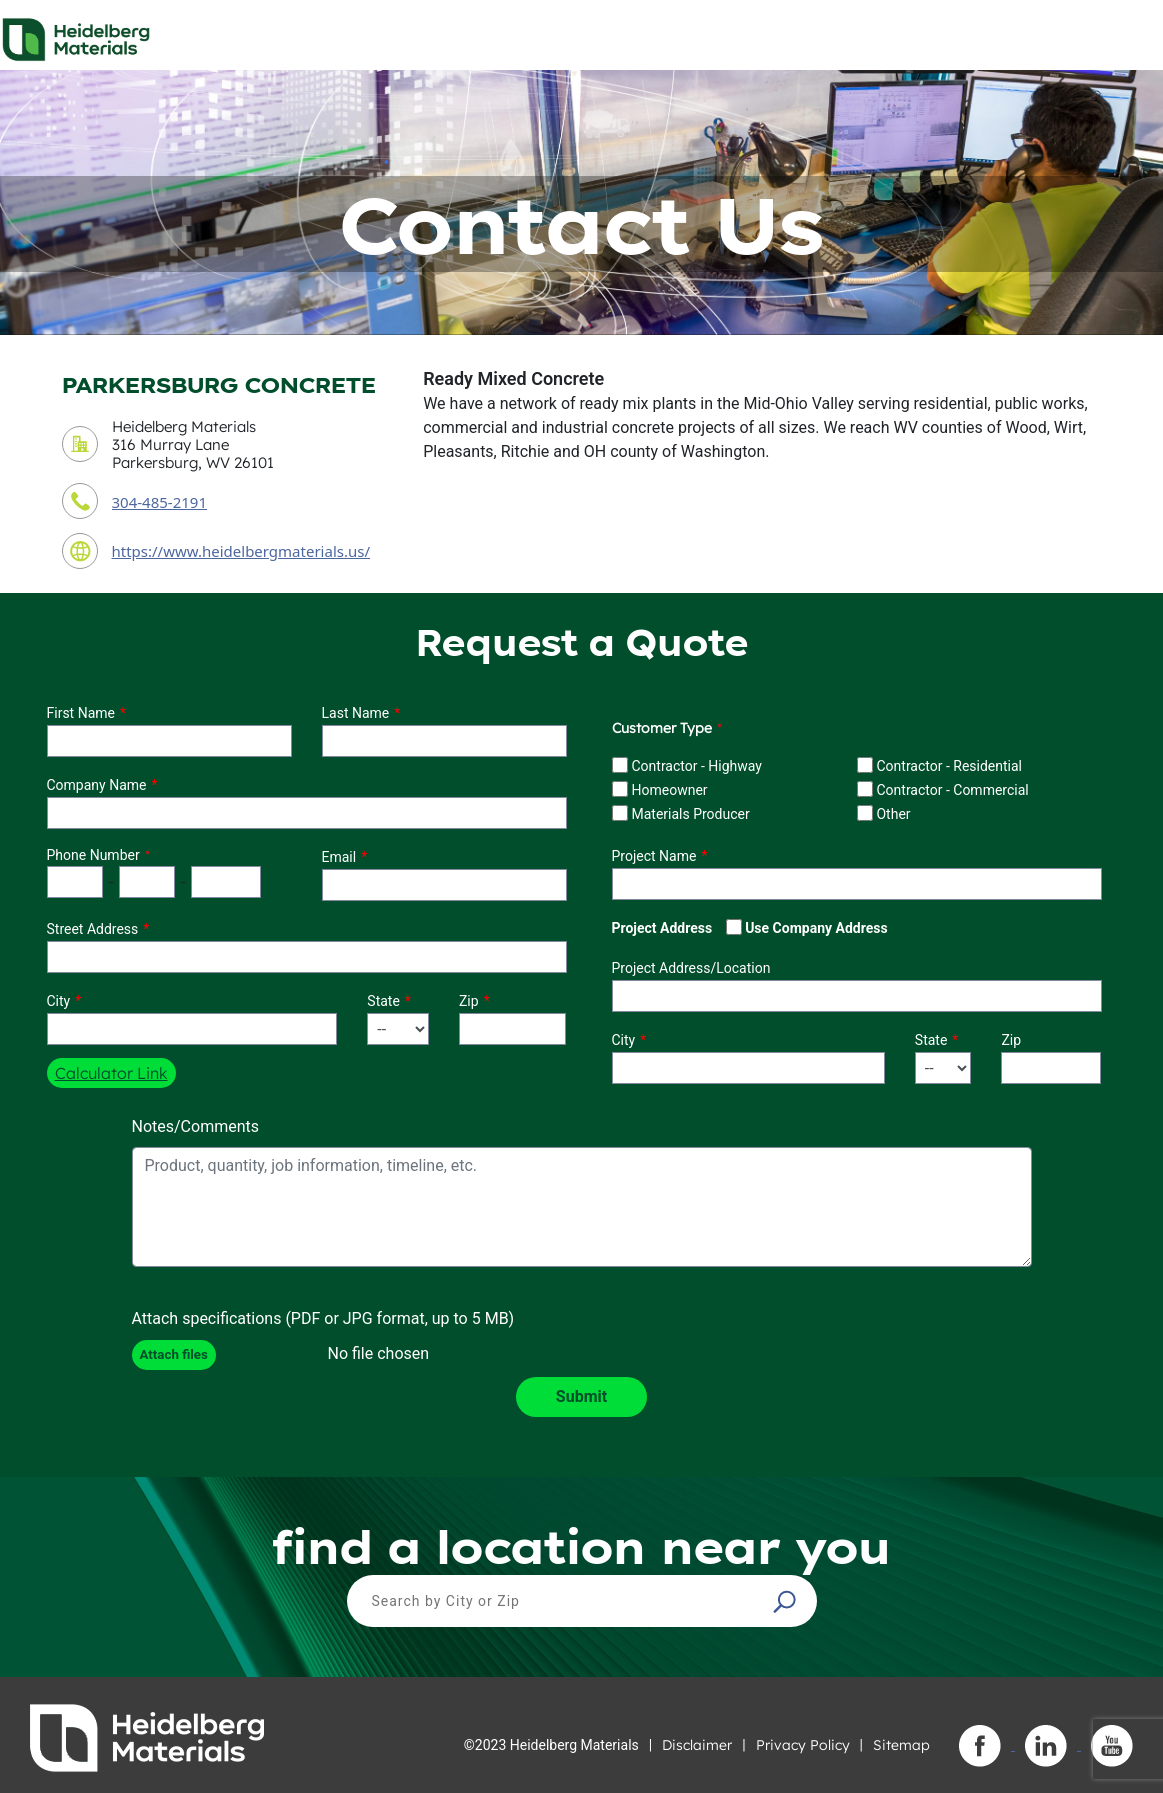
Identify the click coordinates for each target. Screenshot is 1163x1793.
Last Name (356, 713)
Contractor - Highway (696, 766)
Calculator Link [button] (111, 1073)
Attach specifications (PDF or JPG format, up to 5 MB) (323, 1318)
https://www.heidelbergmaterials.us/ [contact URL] (241, 551)
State (383, 1001)
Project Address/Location (691, 968)
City (59, 1001)
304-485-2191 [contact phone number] (159, 502)
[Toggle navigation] (1130, 34)
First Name (81, 713)
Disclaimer (697, 1745)
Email (339, 857)
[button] (787, 1601)
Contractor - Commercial (952, 790)
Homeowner (669, 790)
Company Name (97, 785)
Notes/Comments (196, 1126)
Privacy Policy (803, 1745)
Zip (469, 1001)
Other (893, 814)
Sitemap (901, 1745)
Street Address (93, 929)
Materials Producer (690, 814)
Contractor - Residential (949, 766)
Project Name (654, 856)
